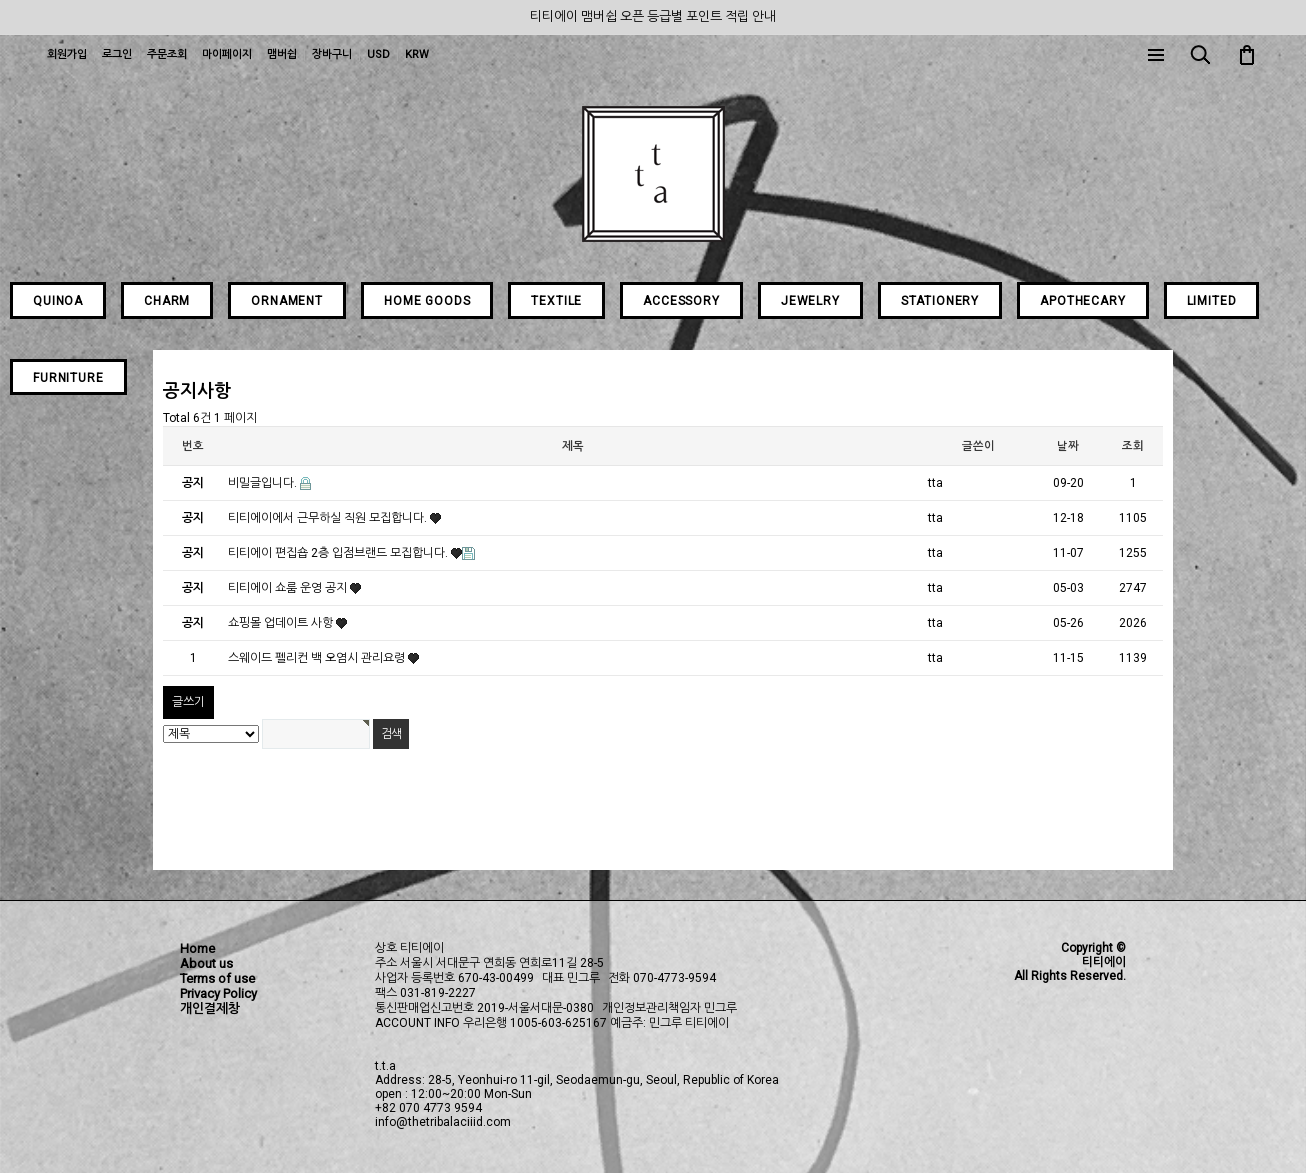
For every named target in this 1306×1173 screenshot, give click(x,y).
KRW (417, 54)
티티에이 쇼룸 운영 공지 (289, 588)
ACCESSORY (681, 301)
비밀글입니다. (264, 483)
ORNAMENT (287, 301)
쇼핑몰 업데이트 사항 (282, 623)
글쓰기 (188, 702)
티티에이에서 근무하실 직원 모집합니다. (329, 518)
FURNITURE (68, 378)
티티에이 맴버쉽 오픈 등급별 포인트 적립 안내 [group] (653, 16)
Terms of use (217, 978)
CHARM (167, 301)
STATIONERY (940, 301)
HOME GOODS (427, 301)
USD (378, 54)
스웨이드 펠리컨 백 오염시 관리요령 (318, 658)
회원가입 (67, 54)
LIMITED (1212, 301)
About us (206, 963)
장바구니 (332, 54)
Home (197, 948)
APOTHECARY (1082, 301)
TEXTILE (556, 301)
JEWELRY (810, 301)
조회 (1133, 446)
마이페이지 (227, 54)
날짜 (1068, 446)
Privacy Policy (218, 993)
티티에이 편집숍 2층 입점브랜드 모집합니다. (339, 553)
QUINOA (58, 301)
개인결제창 (210, 1008)
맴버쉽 (282, 54)
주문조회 (167, 54)
